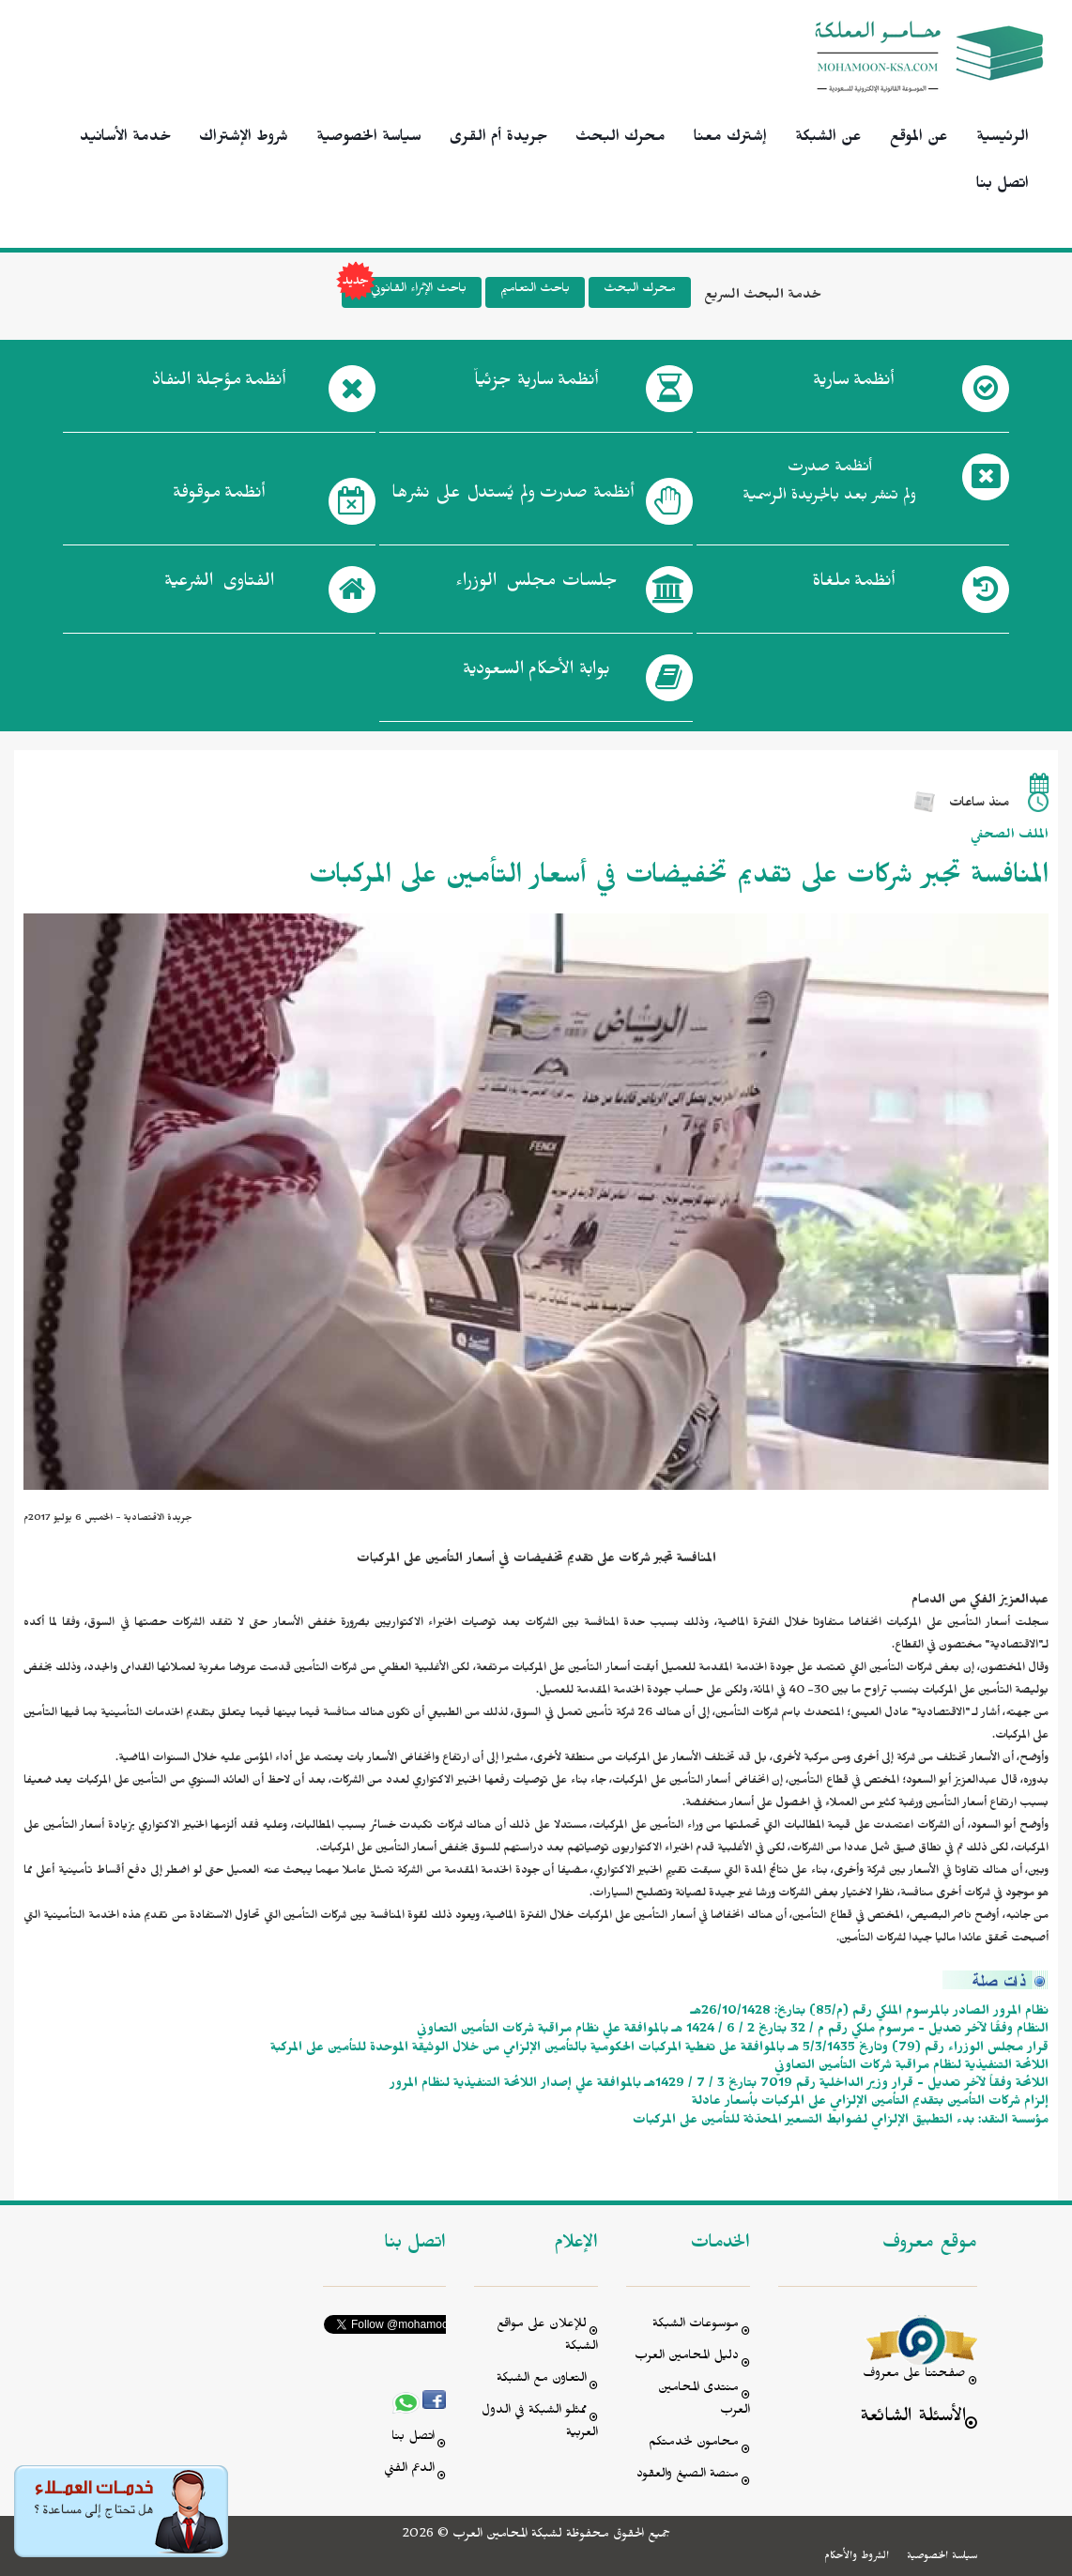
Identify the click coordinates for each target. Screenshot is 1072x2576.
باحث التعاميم (535, 291)
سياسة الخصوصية (368, 139)
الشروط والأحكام (856, 2557)
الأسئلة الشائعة (913, 2418)
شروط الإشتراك (243, 139)
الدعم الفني (409, 2470)
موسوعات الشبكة (695, 2326)
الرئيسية (1002, 139)
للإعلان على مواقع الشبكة (547, 2337)
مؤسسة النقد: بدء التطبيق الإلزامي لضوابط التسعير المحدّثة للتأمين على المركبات (841, 2121)
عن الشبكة (828, 139)
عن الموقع (919, 139)
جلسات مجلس (536, 585)
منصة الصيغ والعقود (687, 2476)
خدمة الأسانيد (125, 139)
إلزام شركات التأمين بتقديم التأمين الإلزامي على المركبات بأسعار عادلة (870, 2102)
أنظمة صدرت (512, 497)
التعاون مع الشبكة (542, 2380)
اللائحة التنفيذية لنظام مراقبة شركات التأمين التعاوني (911, 2067)
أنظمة (853, 384)
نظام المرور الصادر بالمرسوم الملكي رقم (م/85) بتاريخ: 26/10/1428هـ (870, 2012)
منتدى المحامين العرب (704, 2401)
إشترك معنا (730, 139)
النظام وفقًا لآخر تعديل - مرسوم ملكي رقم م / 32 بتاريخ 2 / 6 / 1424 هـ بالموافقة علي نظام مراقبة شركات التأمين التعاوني (733, 2030)
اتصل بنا (1002, 185)
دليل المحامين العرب (687, 2358)
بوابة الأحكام (536, 673)
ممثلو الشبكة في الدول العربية (540, 2423)
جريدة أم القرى (498, 139)
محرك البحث (620, 139)
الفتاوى (219, 585)
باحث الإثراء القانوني (404, 292)
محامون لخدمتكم (694, 2444)
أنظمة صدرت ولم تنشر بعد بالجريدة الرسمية (829, 484)
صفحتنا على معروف (914, 2376)
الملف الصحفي (1010, 837)
